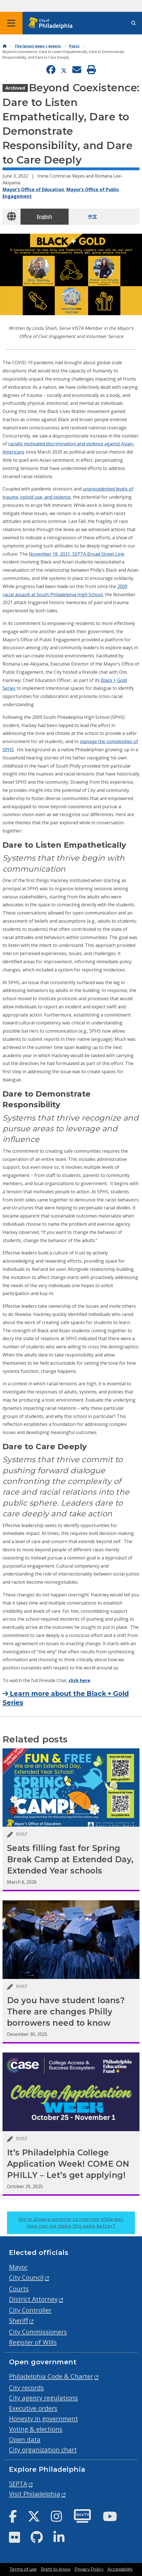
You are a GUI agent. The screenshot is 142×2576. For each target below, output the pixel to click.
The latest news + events (38, 46)
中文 (92, 216)
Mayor (18, 2267)
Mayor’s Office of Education (33, 189)
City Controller (30, 2310)
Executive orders (33, 2408)
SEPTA (18, 2483)
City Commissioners (38, 2331)
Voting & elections (35, 2429)
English (44, 216)
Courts (19, 2288)
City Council (26, 2277)
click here (79, 1680)
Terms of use (23, 2569)
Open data (24, 2439)
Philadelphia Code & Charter (51, 2376)
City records (26, 2387)
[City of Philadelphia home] (52, 23)
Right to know (56, 2569)
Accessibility (120, 2569)
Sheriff (18, 2320)
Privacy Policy (89, 2569)
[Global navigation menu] (11, 23)
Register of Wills (33, 2342)
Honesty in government (43, 2418)
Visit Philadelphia (34, 2493)
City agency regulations (43, 2397)
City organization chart (43, 2449)
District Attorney (33, 2299)
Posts (74, 46)
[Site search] (133, 23)
